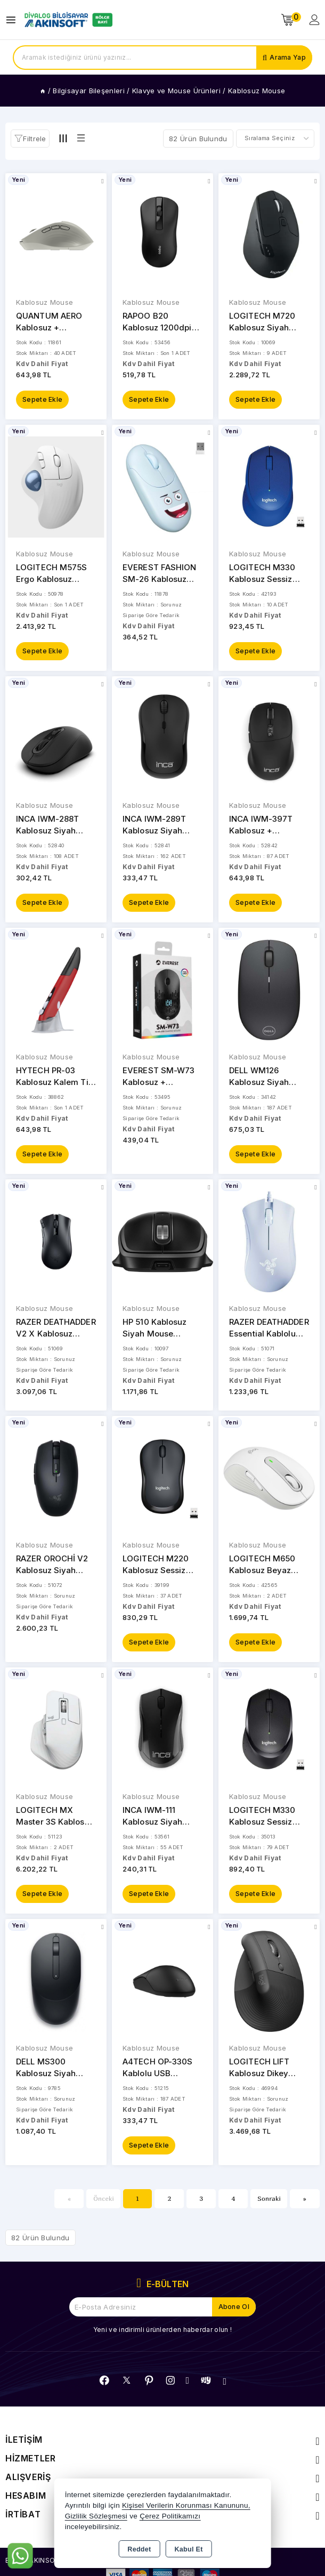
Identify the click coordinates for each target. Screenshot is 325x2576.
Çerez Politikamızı (170, 2516)
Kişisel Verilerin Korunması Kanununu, (186, 2505)
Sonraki (269, 2198)
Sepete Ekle (42, 399)
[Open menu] (13, 20)
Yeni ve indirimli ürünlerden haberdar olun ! (162, 2330)
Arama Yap (288, 57)
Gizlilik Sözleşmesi (96, 2516)
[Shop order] (275, 138)
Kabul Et (189, 2549)
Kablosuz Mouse (44, 302)
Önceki (103, 2198)
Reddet (139, 2549)
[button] (30, 138)
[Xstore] (67, 20)
